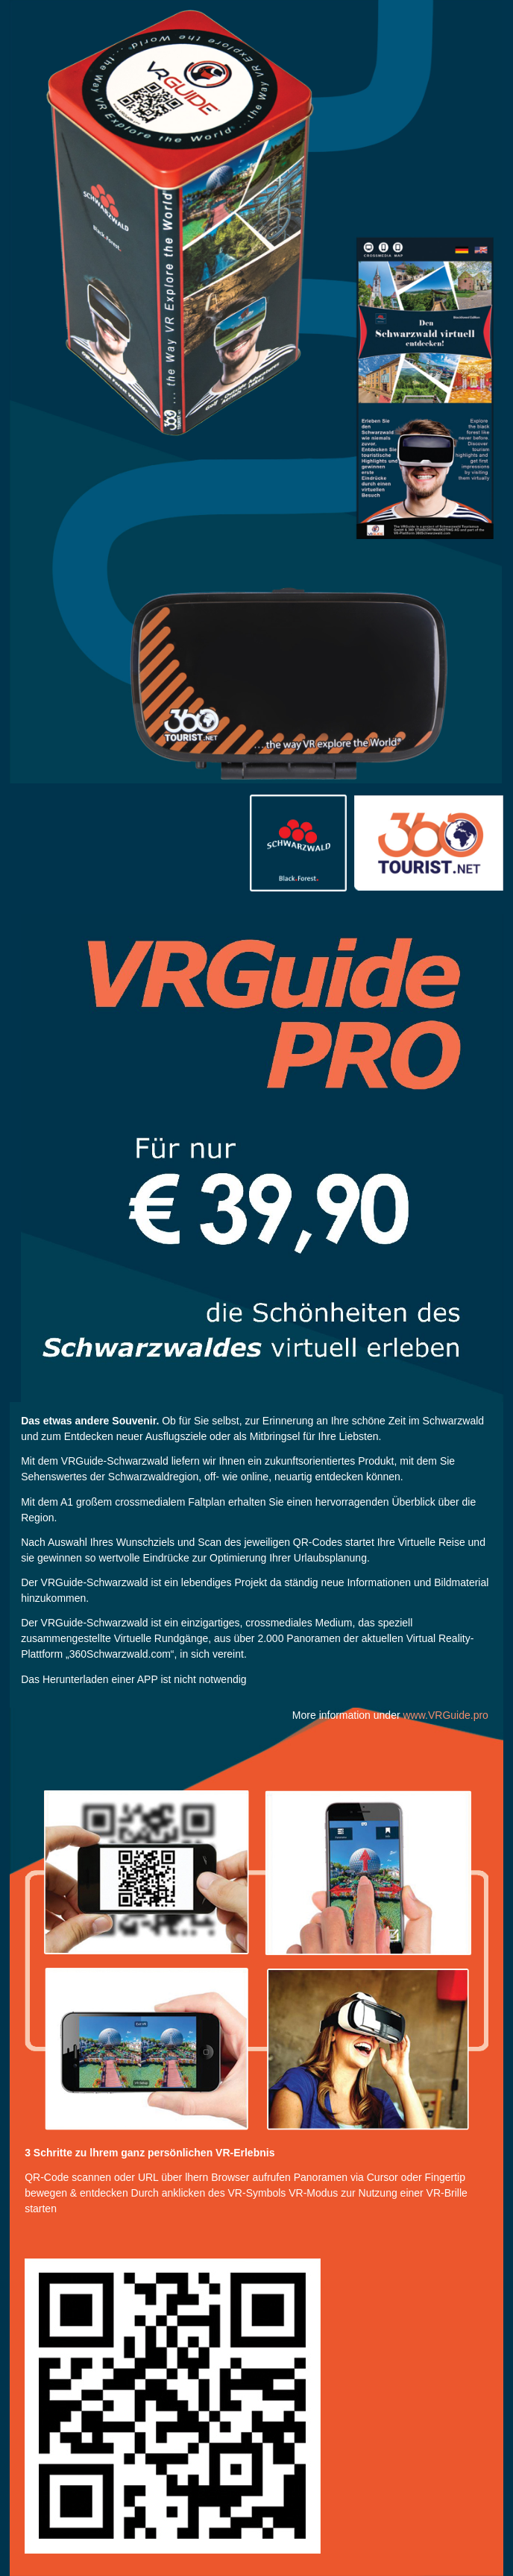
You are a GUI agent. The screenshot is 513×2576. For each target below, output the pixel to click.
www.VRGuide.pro (445, 1715)
